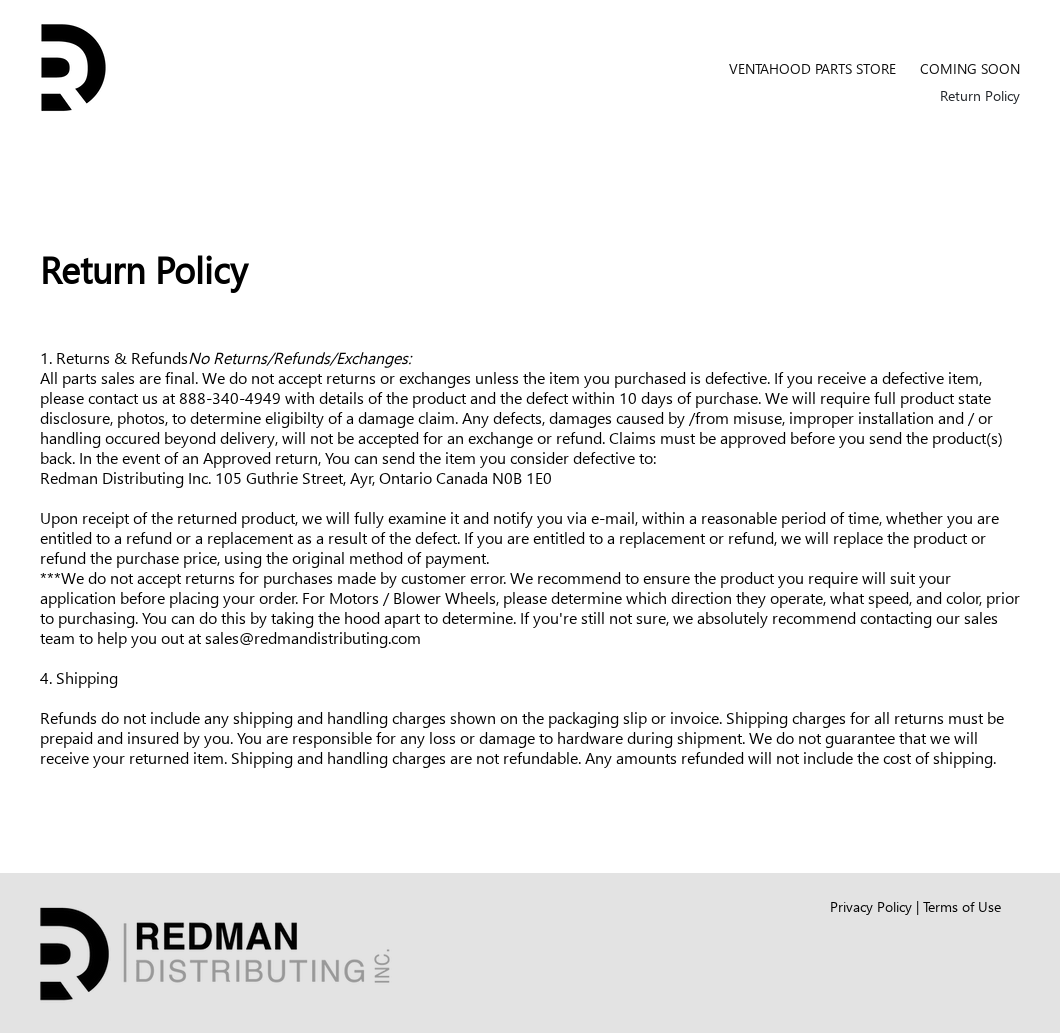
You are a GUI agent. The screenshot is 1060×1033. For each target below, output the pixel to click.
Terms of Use (962, 906)
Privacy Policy (871, 906)
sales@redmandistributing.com (313, 637)
